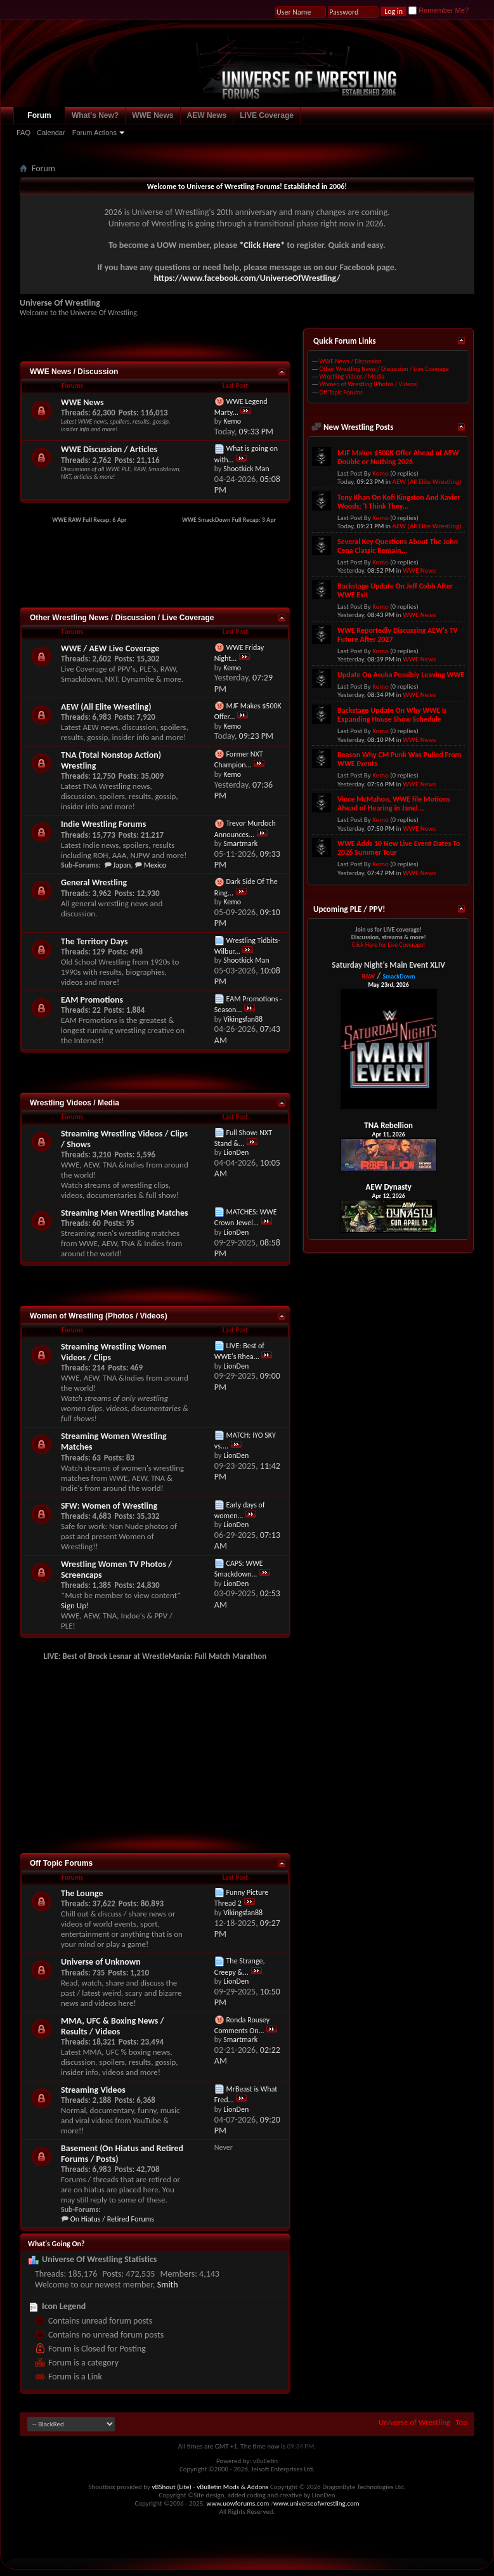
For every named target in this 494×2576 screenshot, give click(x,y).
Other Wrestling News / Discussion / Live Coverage (122, 617)
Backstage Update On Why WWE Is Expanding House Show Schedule (392, 715)
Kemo (380, 473)
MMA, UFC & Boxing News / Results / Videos (112, 2026)
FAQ (23, 132)
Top (461, 2422)
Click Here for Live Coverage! (389, 944)
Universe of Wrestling (414, 2422)
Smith (167, 2284)
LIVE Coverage (267, 115)
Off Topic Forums (61, 1863)
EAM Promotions (92, 999)
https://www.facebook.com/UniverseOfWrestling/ (246, 278)
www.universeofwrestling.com (316, 2503)
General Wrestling (94, 882)
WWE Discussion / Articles (109, 449)
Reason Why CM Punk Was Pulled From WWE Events (399, 759)
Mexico (155, 865)
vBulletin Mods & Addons (232, 2487)
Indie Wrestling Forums (103, 824)
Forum (39, 115)
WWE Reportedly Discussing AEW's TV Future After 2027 (397, 635)
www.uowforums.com (238, 2503)
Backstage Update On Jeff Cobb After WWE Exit (395, 590)
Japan (122, 865)
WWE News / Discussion (74, 371)
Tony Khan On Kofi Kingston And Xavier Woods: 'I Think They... (398, 502)
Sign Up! (75, 1605)
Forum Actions (94, 132)
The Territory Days (94, 941)
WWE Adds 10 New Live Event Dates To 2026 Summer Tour (398, 848)
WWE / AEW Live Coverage (110, 648)
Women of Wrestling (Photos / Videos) (98, 1315)
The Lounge (82, 1893)
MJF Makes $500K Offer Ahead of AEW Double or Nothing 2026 (398, 457)
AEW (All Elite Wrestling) (106, 706)
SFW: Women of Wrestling (109, 1505)
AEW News (207, 115)
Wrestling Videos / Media (74, 1102)
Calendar (51, 132)
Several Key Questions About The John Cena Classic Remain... (397, 546)
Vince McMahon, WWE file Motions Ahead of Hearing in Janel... (393, 803)
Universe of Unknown (101, 1961)
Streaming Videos (93, 2090)
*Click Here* (262, 245)
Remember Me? (438, 10)
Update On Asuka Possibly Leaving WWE (400, 674)
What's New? (95, 115)
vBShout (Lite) (172, 2487)
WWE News (152, 115)
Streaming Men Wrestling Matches (124, 1212)
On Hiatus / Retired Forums (112, 2219)
